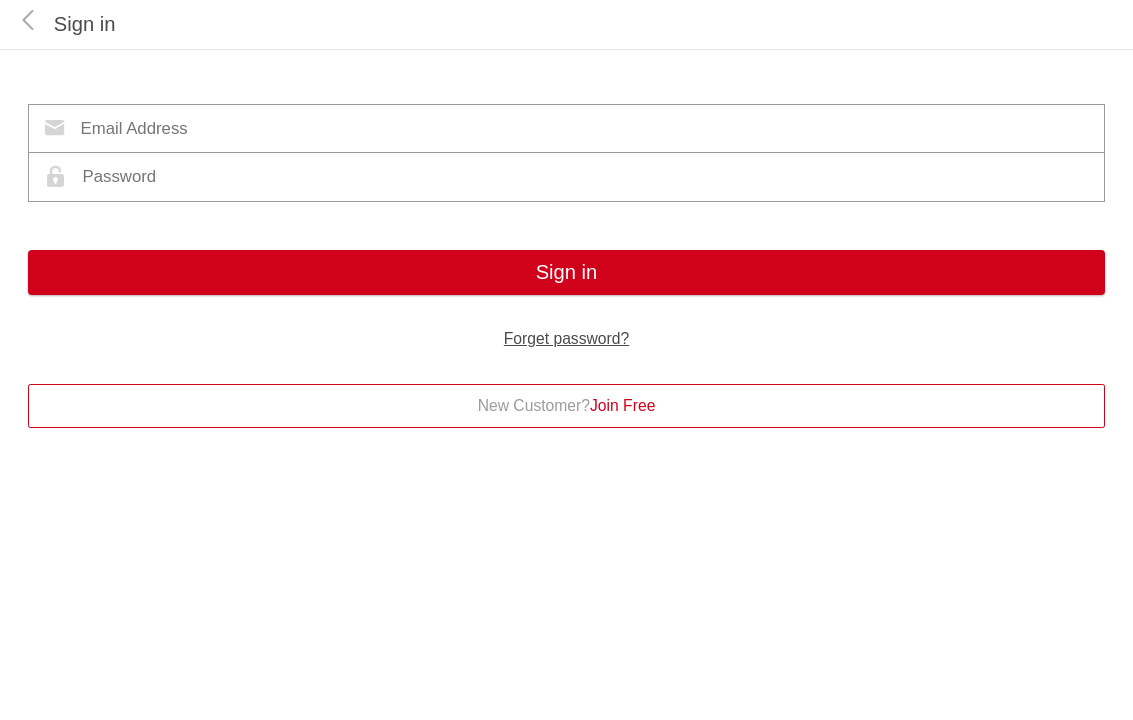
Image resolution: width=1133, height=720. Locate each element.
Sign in (567, 272)
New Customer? (567, 406)
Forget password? (566, 338)
